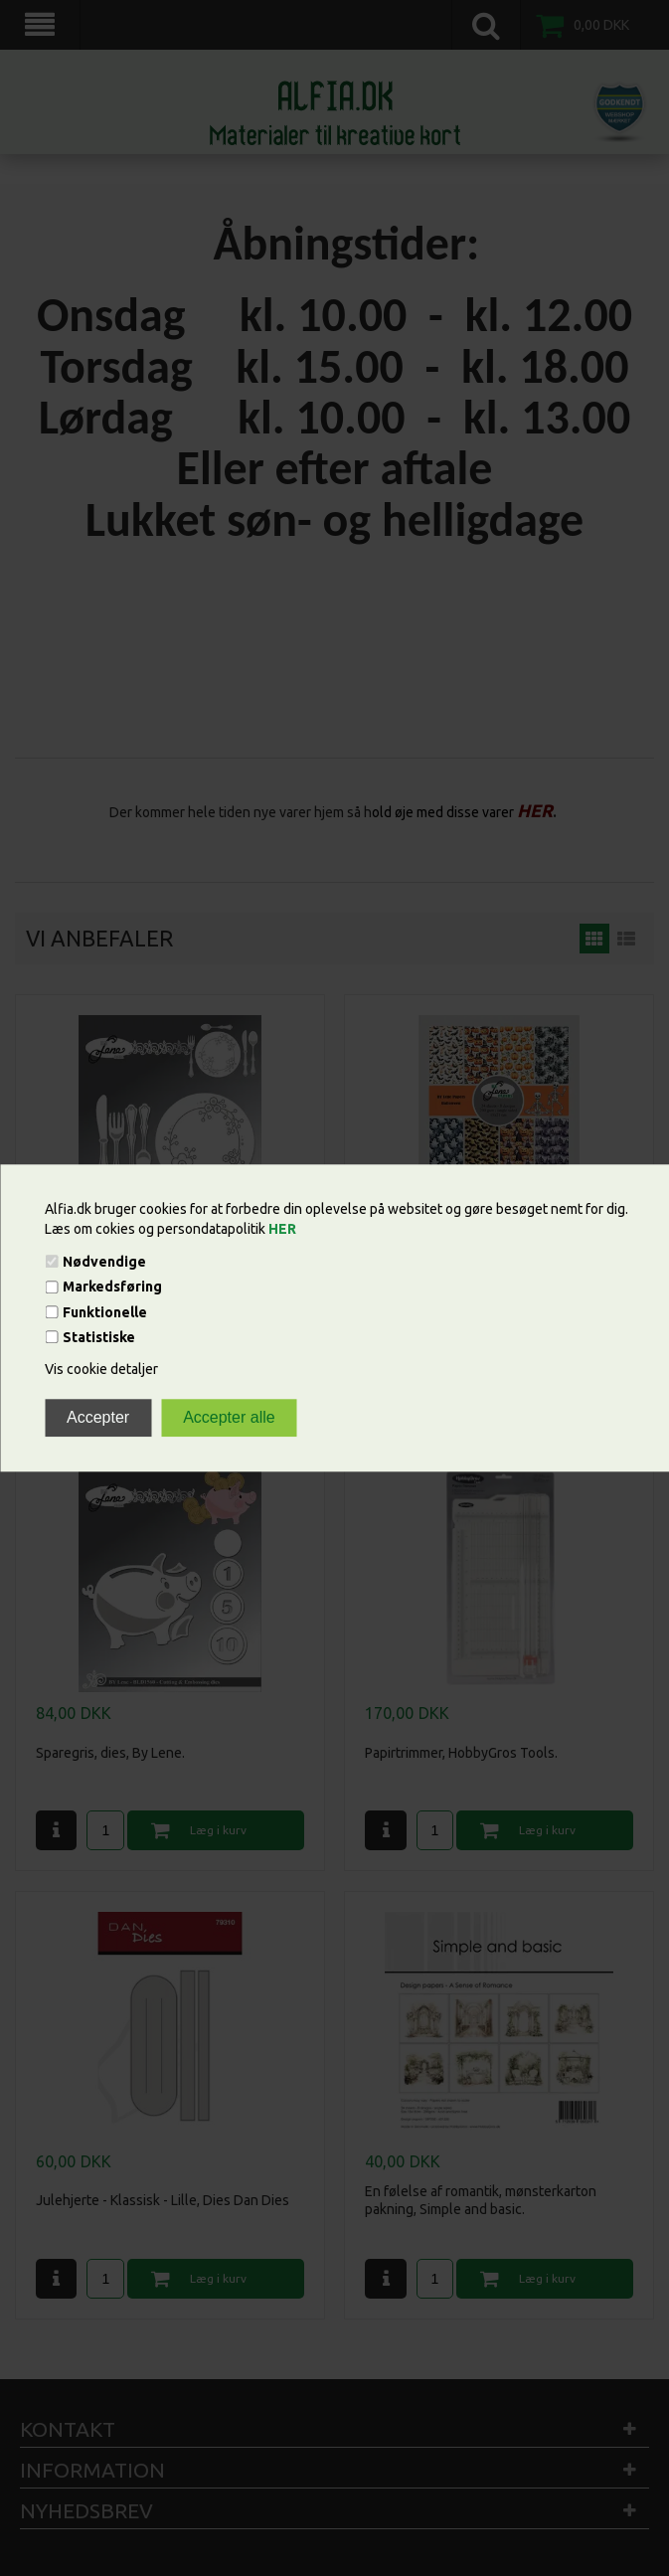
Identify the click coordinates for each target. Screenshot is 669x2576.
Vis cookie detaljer (101, 1369)
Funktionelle (105, 1312)
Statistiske (99, 1337)
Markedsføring (112, 1287)
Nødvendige (104, 1262)
